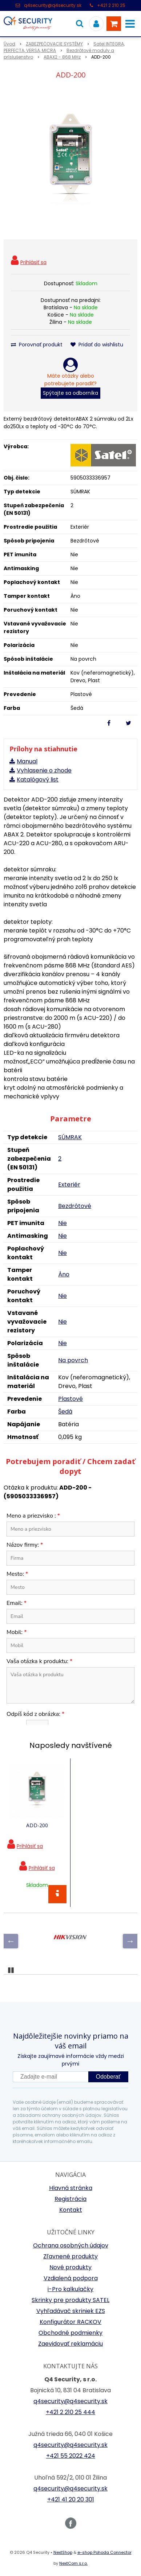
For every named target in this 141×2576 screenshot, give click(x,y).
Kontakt (70, 2210)
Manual (27, 761)
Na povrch (73, 1360)
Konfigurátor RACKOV (70, 2322)
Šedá (65, 1411)
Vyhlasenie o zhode (44, 770)
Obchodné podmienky (70, 2333)
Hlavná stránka (70, 2188)
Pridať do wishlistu (96, 344)
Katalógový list (38, 779)
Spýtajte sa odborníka (70, 393)
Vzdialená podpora (71, 2278)
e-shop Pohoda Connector (104, 2552)
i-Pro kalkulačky (70, 2289)
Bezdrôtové (74, 1206)
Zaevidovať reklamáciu (70, 2344)
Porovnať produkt (37, 344)
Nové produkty (70, 2267)
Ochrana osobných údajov (70, 2245)
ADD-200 (37, 1825)
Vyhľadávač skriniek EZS (70, 2311)
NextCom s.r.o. (73, 2563)
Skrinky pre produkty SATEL (70, 2300)
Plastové (70, 1399)
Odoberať (108, 2077)
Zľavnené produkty (70, 2256)
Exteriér (69, 1184)
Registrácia (70, 2199)
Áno (63, 1274)
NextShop (62, 2552)
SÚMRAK (70, 1137)
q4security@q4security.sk (52, 5)
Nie (62, 1223)
